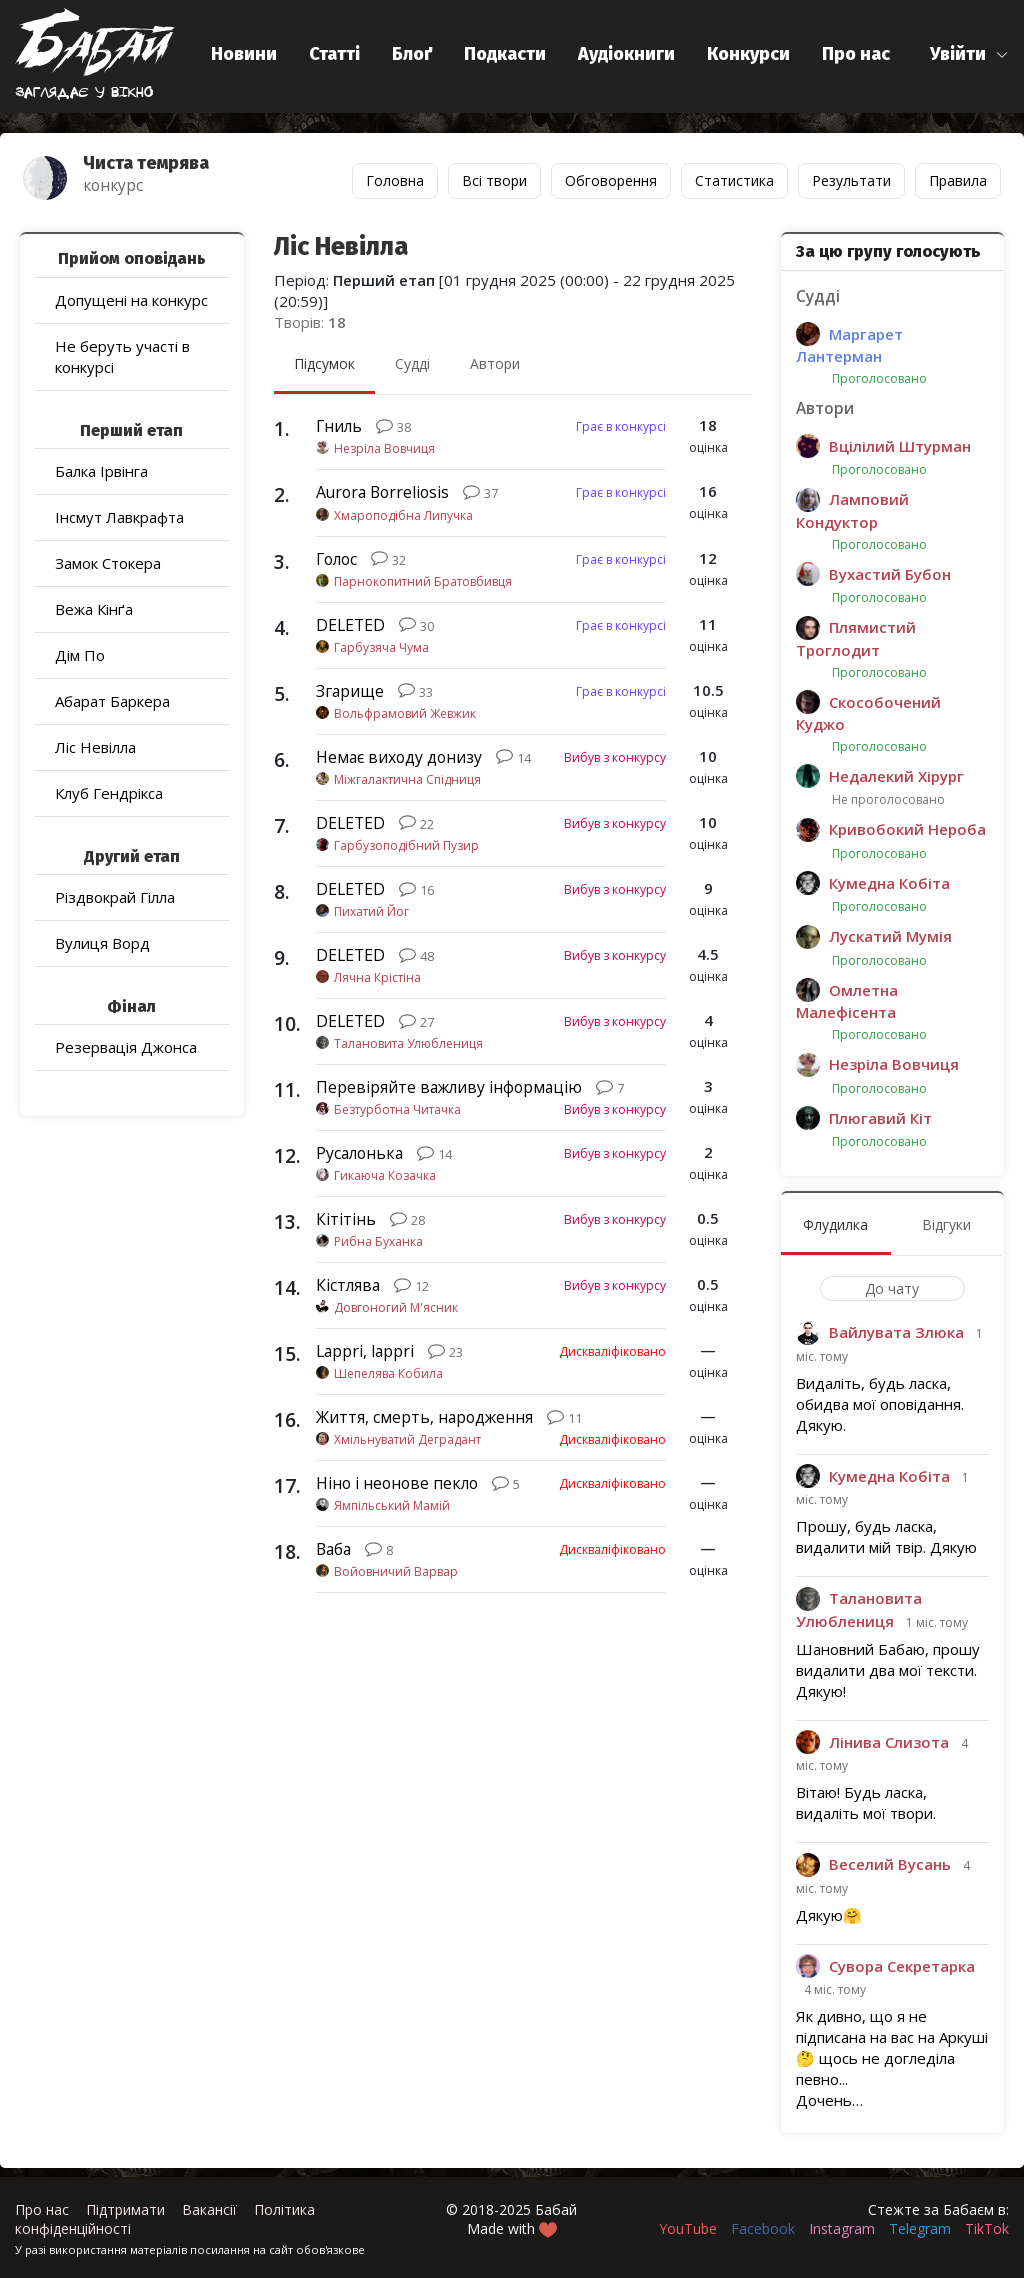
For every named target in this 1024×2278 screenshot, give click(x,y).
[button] (969, 54)
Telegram (920, 2228)
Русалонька (359, 1153)
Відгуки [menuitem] (946, 1224)
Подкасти (505, 54)
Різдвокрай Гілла (115, 897)
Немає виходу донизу (399, 757)
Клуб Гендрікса (109, 793)
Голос (336, 559)
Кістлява (348, 1285)
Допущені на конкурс (131, 300)
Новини (244, 54)
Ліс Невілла (95, 747)
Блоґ (412, 54)
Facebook (763, 2228)
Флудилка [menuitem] (835, 1224)
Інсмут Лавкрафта (119, 517)
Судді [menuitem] (412, 363)
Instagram (842, 2228)
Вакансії (209, 2209)
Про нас (856, 54)
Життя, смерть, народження (424, 1417)
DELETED (350, 625)
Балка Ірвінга (101, 471)
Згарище (350, 691)
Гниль (339, 426)
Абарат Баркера (112, 701)
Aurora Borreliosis (382, 492)
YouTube (688, 2228)
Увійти (958, 54)
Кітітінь (346, 1219)
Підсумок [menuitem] (324, 363)
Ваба (333, 1549)
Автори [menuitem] (495, 363)
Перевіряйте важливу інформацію (449, 1087)
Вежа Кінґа (94, 609)
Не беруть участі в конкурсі (122, 356)
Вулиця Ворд (102, 943)
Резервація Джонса (126, 1047)
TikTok (987, 2228)
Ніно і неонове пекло (397, 1483)
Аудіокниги (626, 54)
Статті (334, 54)
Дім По (80, 655)
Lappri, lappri (365, 1351)
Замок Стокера (108, 563)
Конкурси (748, 54)
